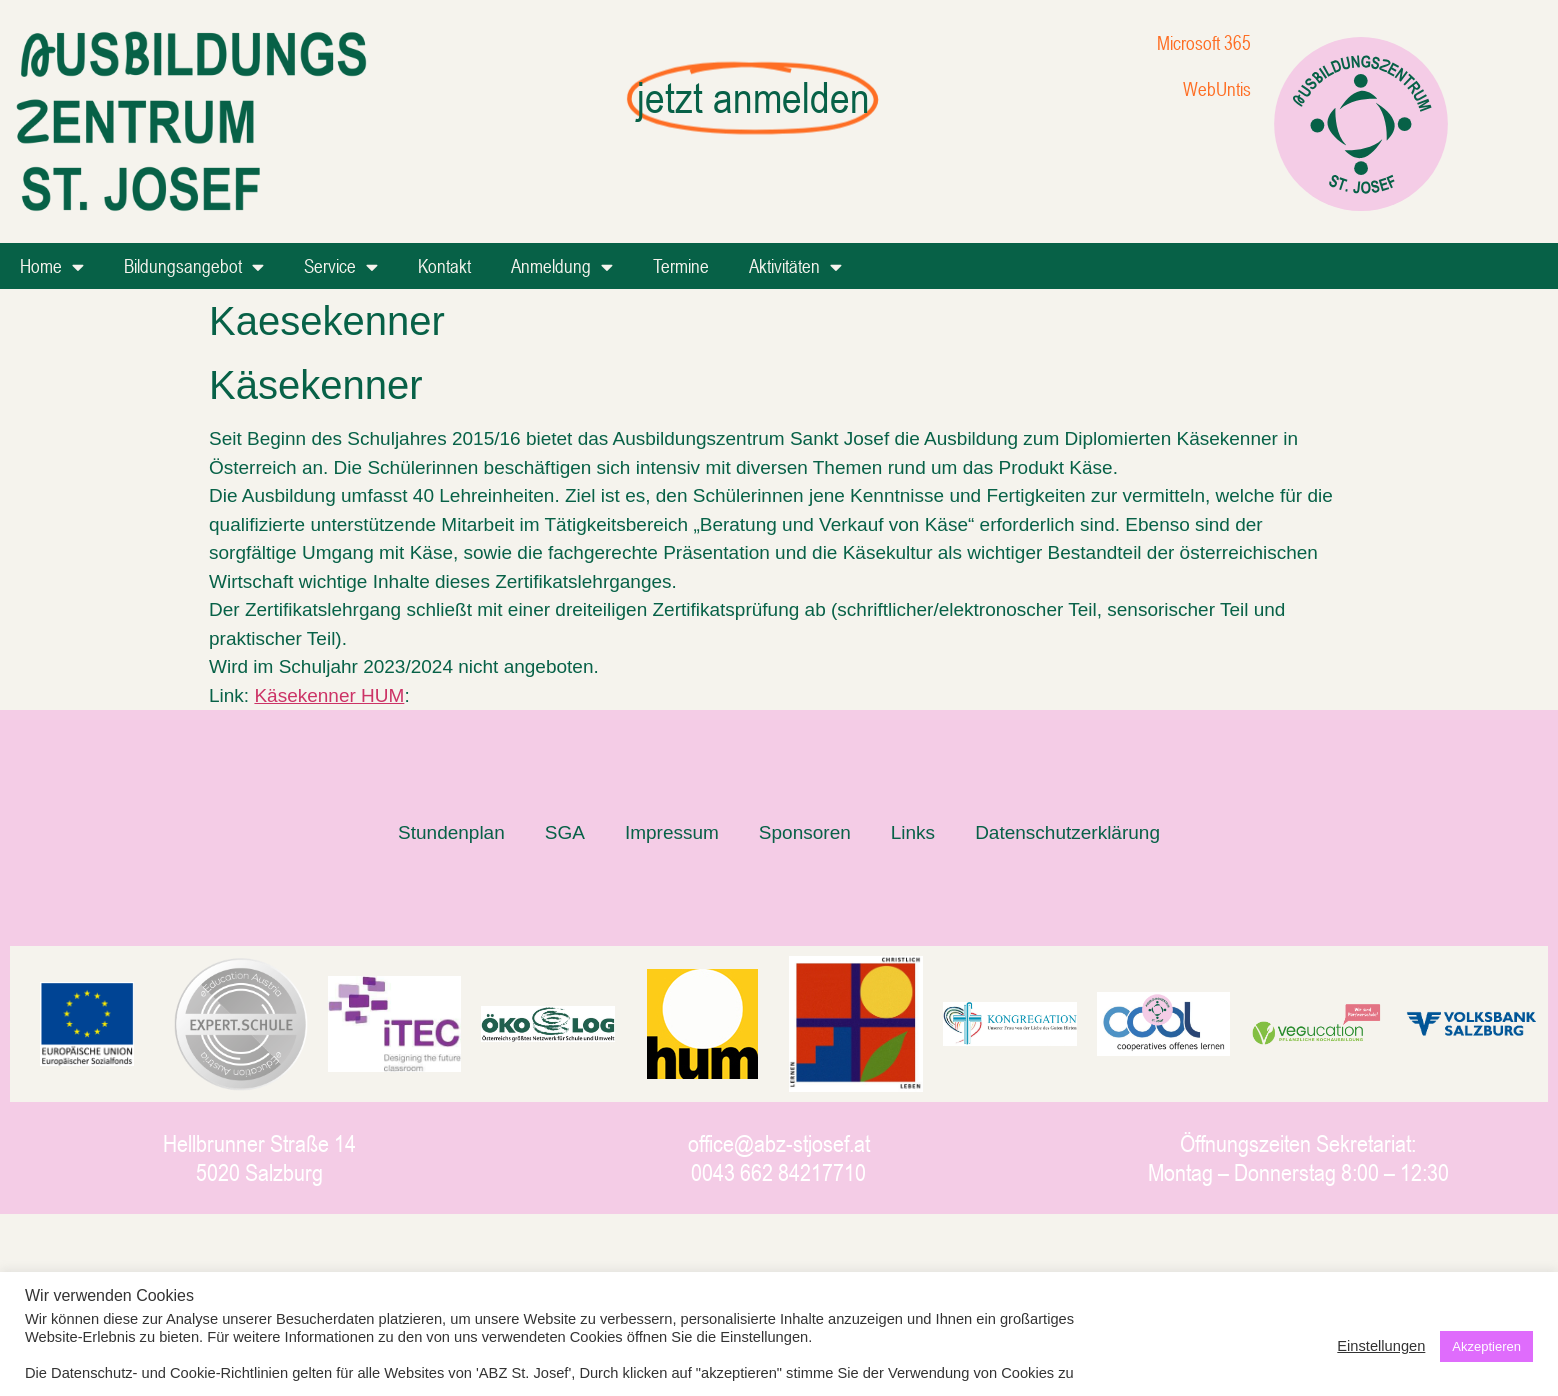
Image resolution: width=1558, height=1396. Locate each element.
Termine (681, 265)
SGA (565, 832)
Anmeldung (562, 266)
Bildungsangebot (194, 266)
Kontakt (444, 265)
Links (913, 832)
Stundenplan (451, 832)
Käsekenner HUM (329, 695)
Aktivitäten (795, 266)
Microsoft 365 (1204, 42)
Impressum (672, 832)
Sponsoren (805, 832)
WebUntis (1217, 88)
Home (52, 266)
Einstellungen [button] (1381, 1346)
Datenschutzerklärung (1067, 832)
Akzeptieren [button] (1486, 1346)
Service (341, 266)
